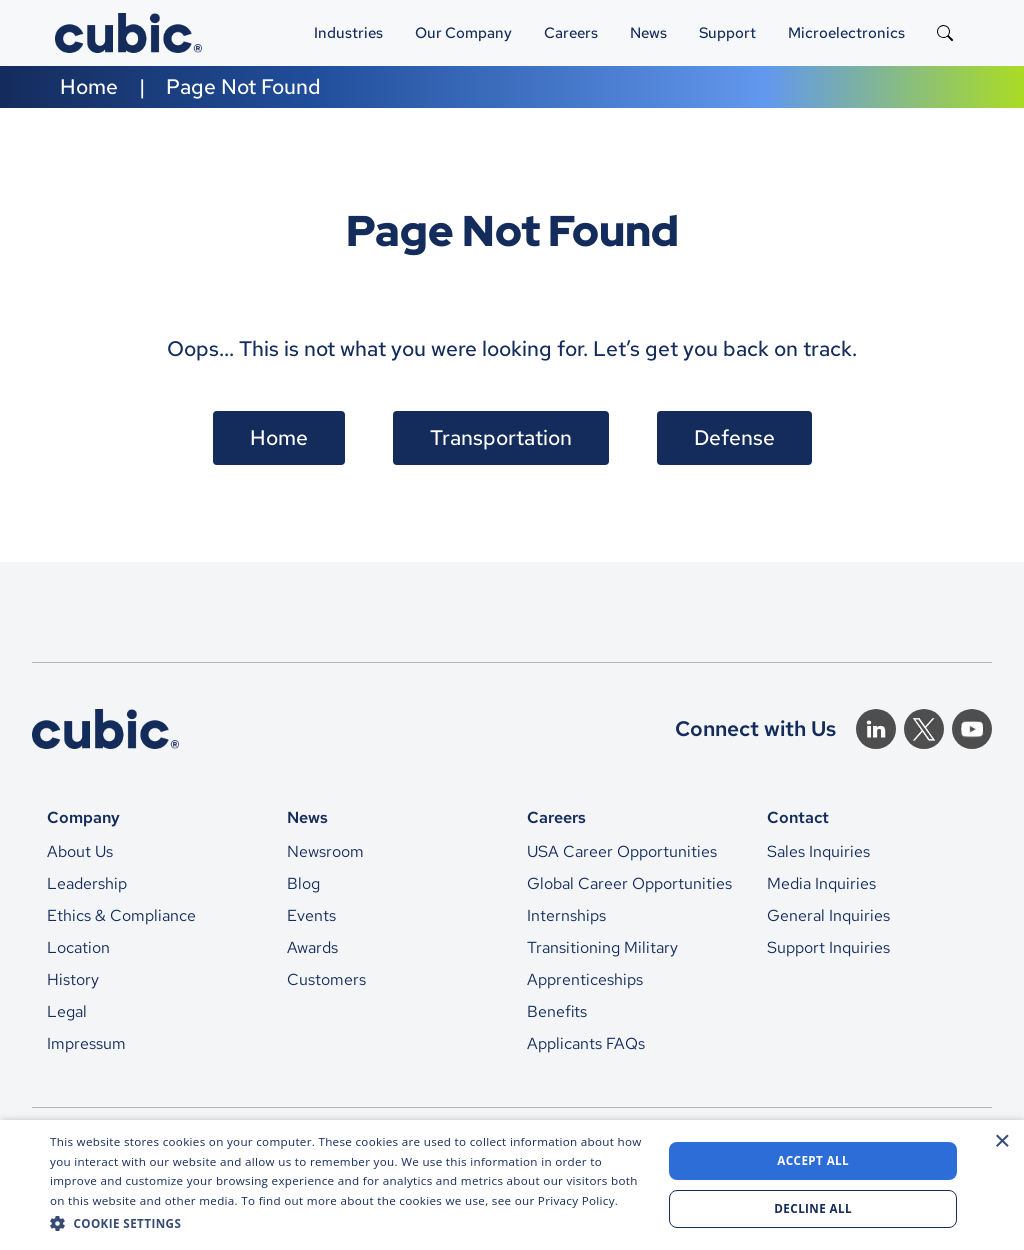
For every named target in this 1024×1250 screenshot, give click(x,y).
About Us (80, 851)
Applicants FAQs (586, 1043)
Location (78, 947)
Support (727, 32)
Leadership (87, 883)
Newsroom (325, 851)
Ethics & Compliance (121, 915)
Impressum (86, 1043)
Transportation (501, 437)
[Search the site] (945, 33)
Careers (571, 32)
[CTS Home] (105, 729)
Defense (734, 437)
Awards (312, 947)
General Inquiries (828, 915)
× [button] (1001, 1141)
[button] (347, 1223)
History (73, 979)
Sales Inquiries (818, 851)
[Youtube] (972, 729)
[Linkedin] (876, 729)
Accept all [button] (813, 1160)
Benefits (557, 1011)
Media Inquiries (821, 883)
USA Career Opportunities (622, 851)
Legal (67, 1011)
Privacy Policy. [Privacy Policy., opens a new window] (578, 1200)
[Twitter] (924, 729)
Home (89, 86)
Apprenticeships (585, 979)
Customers (326, 979)
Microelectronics (846, 32)
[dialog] (512, 1185)
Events (311, 915)
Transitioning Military (602, 947)
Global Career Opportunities (629, 883)
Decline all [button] (813, 1208)
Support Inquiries (828, 947)
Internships (566, 915)
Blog (303, 883)
